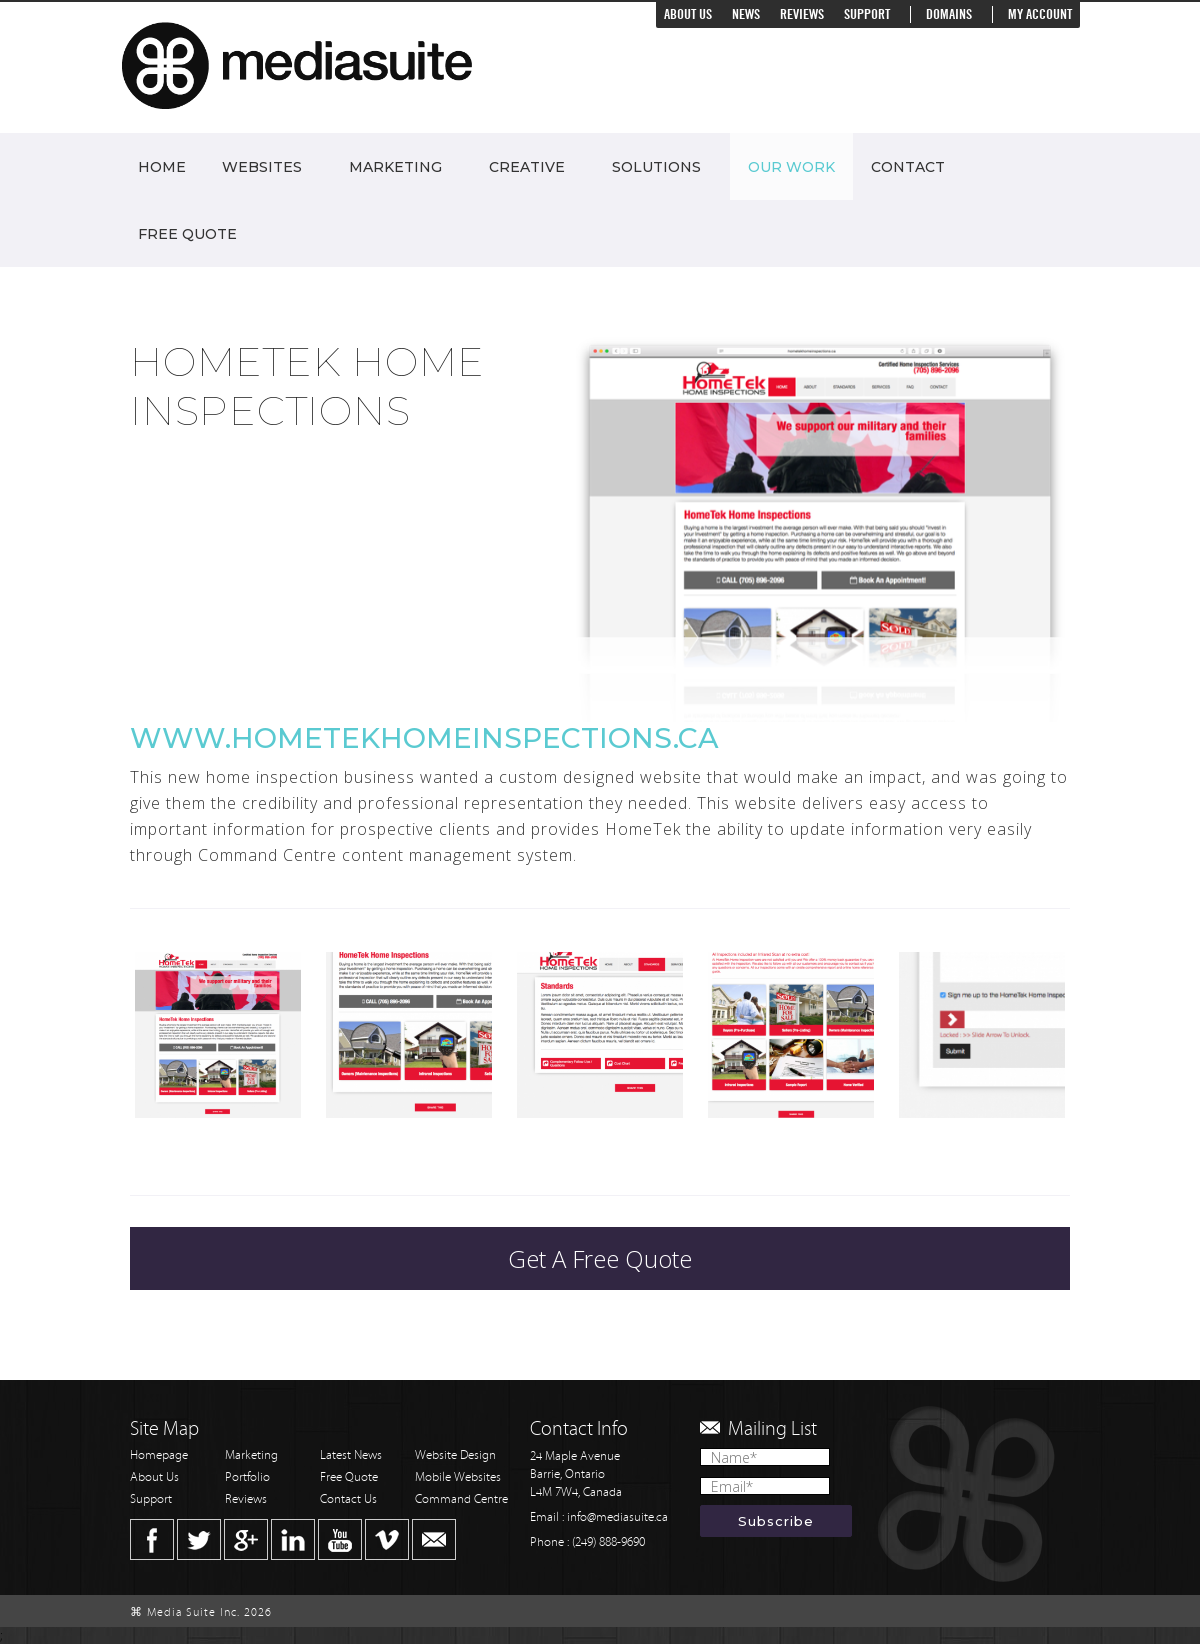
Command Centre (461, 1499)
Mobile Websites (458, 1477)
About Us (688, 14)
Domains (949, 14)
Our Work (791, 167)
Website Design (455, 1455)
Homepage (159, 1455)
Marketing (395, 167)
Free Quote (187, 234)
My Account (1040, 14)
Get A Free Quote (600, 1258)
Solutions (656, 167)
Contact (908, 167)
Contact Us (348, 1499)
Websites (262, 167)
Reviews (802, 14)
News (746, 14)
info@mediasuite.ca (617, 1517)
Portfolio (247, 1477)
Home (162, 167)
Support (867, 14)
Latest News (351, 1455)
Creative (527, 167)
